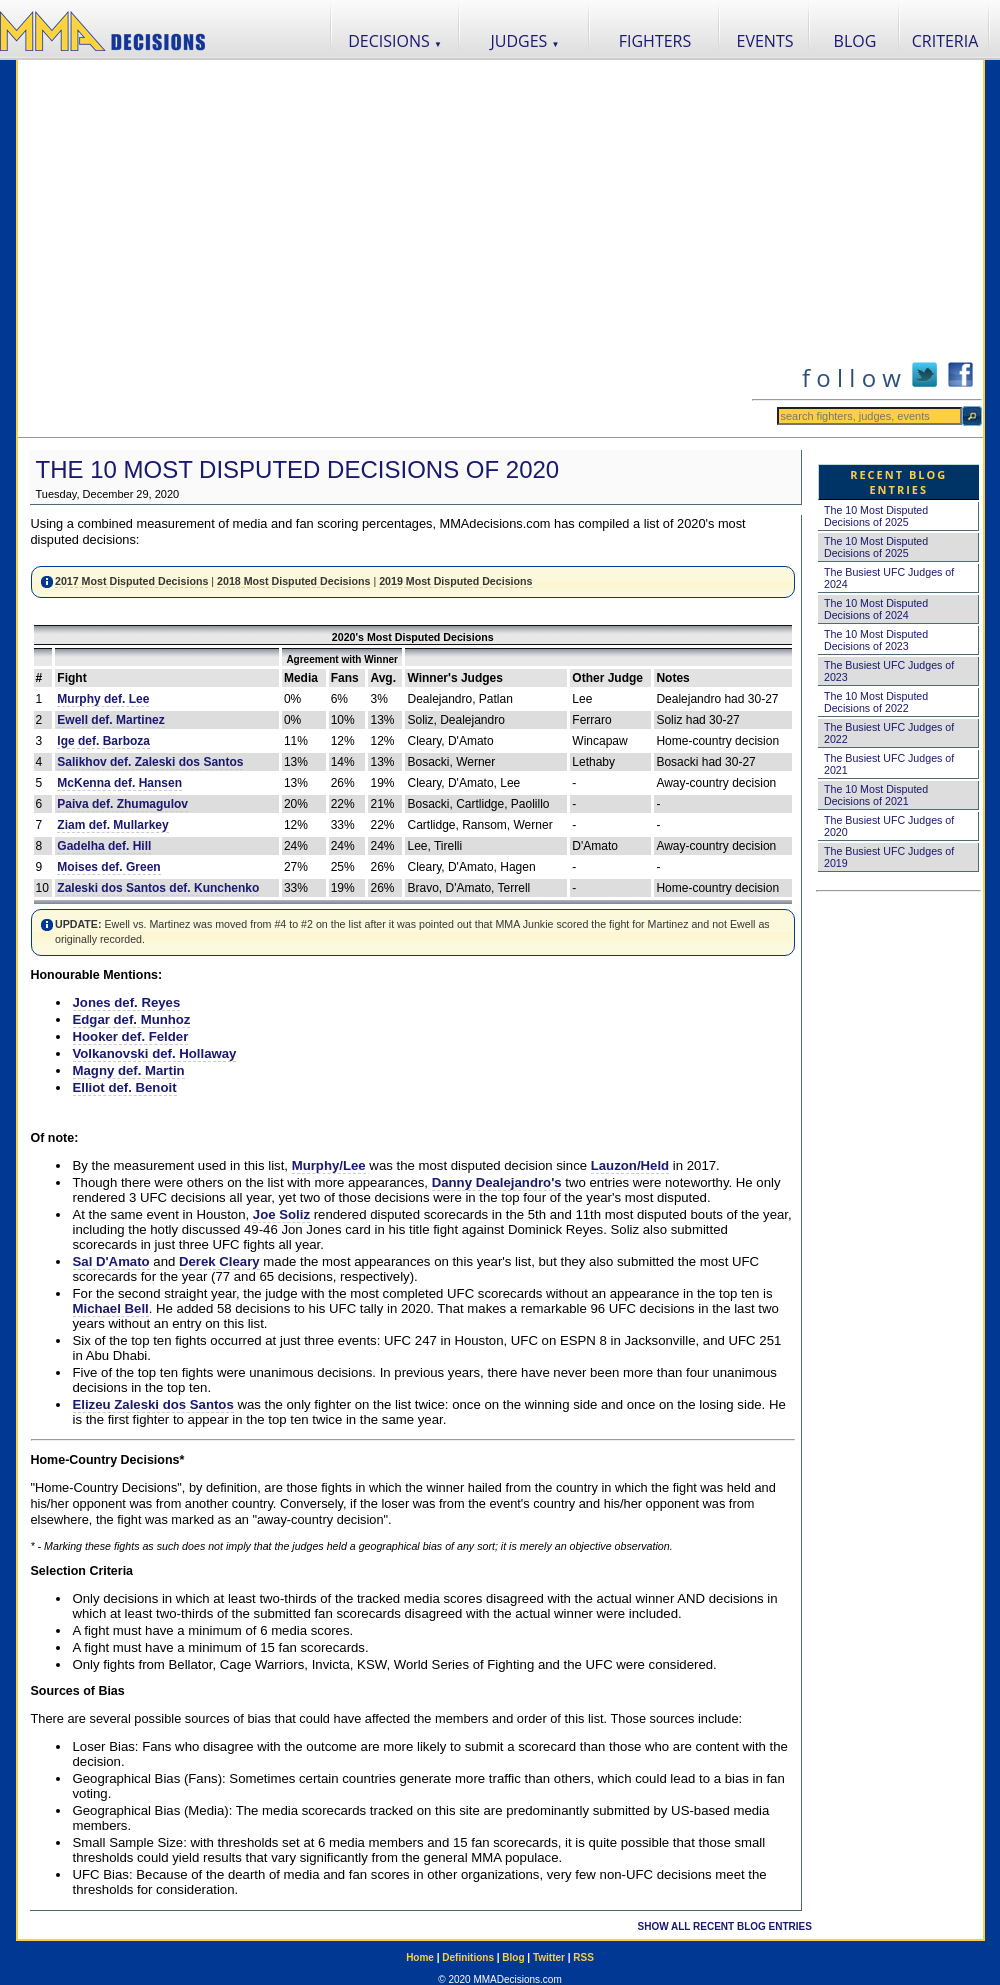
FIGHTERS (655, 41)
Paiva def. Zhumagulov (122, 804)
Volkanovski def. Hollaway (155, 1053)
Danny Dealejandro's (497, 1182)
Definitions (468, 1957)
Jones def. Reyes (127, 1002)
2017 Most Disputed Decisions (131, 581)
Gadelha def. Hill (104, 846)
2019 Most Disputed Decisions (455, 581)
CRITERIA (945, 41)
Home (420, 1957)
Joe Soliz (281, 1214)
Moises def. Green (108, 867)
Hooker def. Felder (131, 1036)
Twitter (549, 1957)
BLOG (855, 41)
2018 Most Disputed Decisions (293, 581)
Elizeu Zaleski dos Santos (153, 1404)
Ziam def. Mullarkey (112, 825)
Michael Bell (111, 1308)
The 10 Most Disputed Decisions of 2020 (298, 469)
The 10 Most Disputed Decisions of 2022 (876, 702)
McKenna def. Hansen (119, 783)
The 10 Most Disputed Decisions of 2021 (876, 795)
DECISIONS (395, 41)
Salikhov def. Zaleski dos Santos (150, 762)
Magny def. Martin (129, 1070)
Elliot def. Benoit (125, 1087)
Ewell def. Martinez (110, 720)
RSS (583, 1957)
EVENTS (765, 41)
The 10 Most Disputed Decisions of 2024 (876, 609)
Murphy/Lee (329, 1165)
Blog (513, 1957)
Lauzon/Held (630, 1165)
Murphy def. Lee (103, 699)
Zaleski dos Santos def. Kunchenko (158, 888)
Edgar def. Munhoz (132, 1019)
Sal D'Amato (111, 1261)
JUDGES (525, 41)
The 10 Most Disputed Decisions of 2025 (876, 516)
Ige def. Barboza (103, 741)
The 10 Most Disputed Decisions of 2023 (876, 640)
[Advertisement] (203, 248)
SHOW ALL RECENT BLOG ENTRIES (725, 1926)
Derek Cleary (219, 1261)
